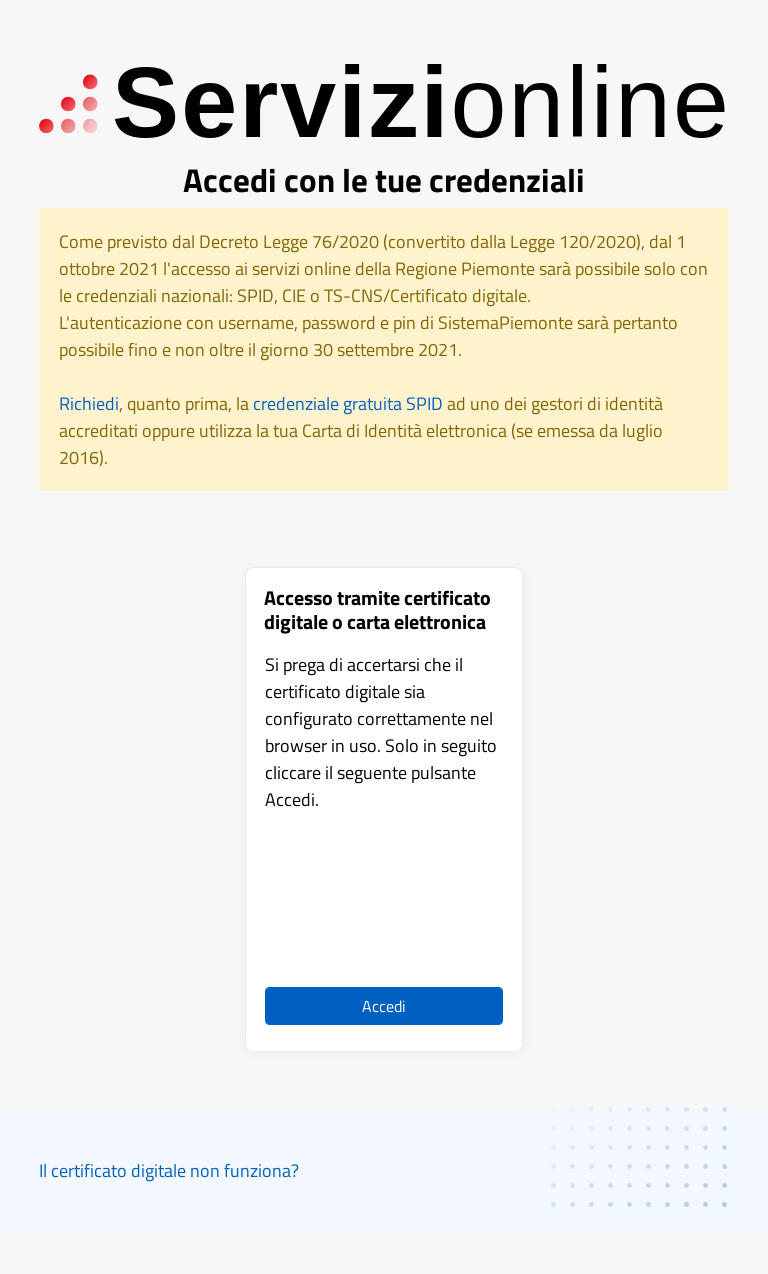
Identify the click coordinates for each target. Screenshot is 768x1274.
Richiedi (89, 403)
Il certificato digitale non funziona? (169, 1170)
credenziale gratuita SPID (348, 403)
